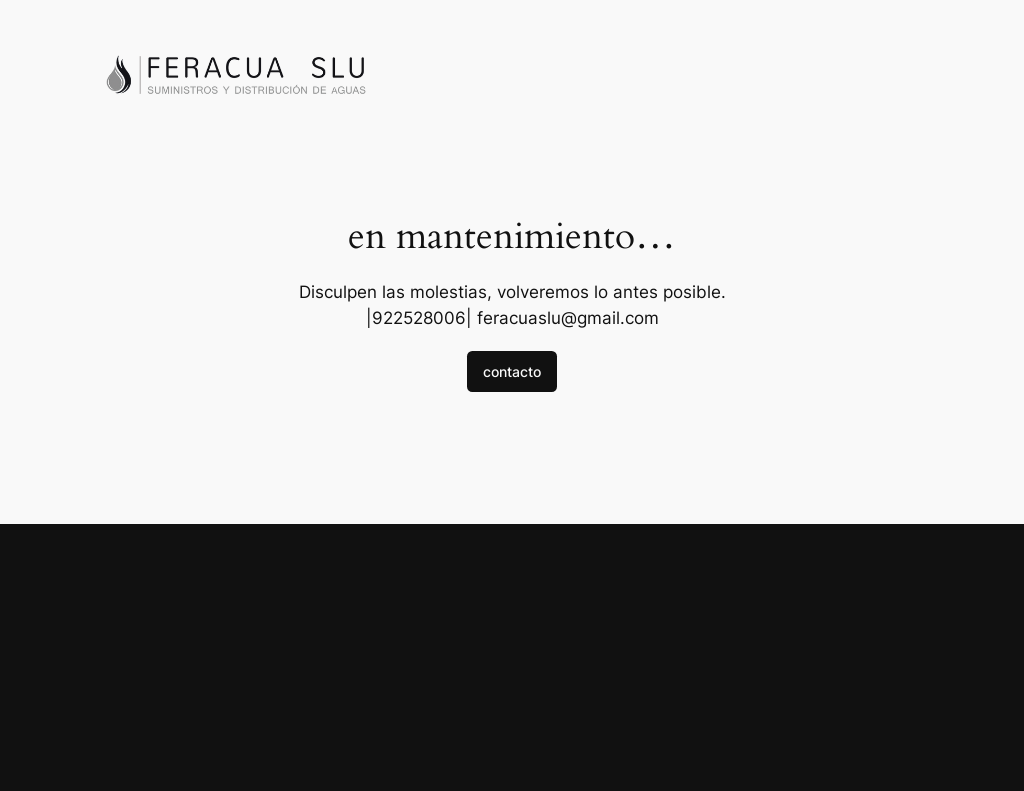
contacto (512, 371)
